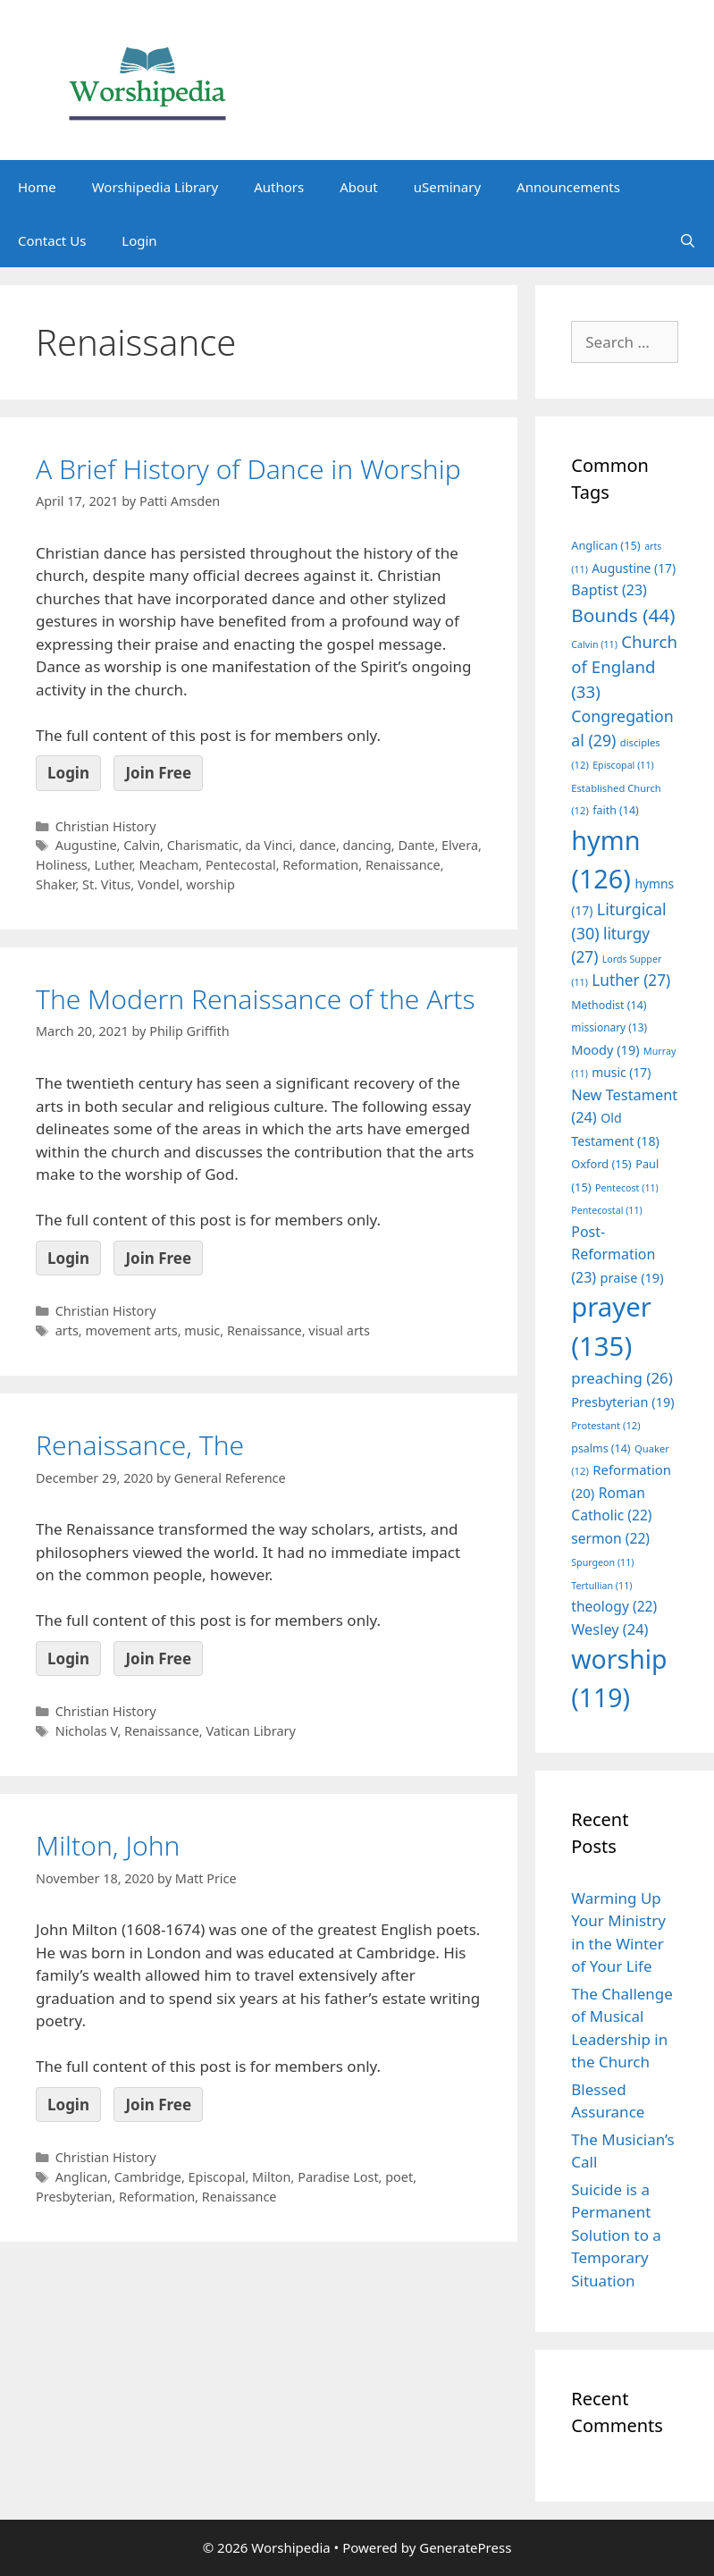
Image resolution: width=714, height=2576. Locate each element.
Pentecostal (241, 864)
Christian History (105, 826)
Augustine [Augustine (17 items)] (634, 568)
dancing (367, 845)
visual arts (339, 1330)
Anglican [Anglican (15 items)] (605, 545)
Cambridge (147, 2176)
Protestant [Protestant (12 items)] (605, 1425)
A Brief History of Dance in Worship (248, 468)
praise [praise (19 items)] (632, 1277)
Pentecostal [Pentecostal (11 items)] (607, 1210)
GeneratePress (465, 2547)
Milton (271, 2176)
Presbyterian (74, 2196)
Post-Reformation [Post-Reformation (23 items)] (613, 1254)
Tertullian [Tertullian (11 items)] (601, 1585)
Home (37, 187)
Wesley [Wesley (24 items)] (609, 1629)
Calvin (141, 845)
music (202, 1330)
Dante (416, 845)
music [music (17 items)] (621, 1072)
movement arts (131, 1330)
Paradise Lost (338, 2176)
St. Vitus (106, 884)
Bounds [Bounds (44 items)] (623, 614)
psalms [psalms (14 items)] (600, 1448)
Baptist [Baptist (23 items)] (609, 590)
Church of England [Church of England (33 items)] (624, 666)
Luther (112, 864)
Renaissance (403, 864)
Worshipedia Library (155, 187)
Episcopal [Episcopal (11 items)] (623, 765)
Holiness (62, 864)
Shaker (55, 884)
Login (139, 240)
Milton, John (108, 1845)
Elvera (459, 845)
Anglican (81, 2176)
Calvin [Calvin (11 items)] (594, 644)
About (359, 187)
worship (210, 884)
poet (399, 2176)
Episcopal (217, 2176)
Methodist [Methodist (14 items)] (608, 1005)
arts (67, 1330)
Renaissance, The (140, 1445)
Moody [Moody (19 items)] (605, 1049)
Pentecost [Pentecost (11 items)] (627, 1188)
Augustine (86, 845)
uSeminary (447, 187)
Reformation (320, 864)
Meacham (168, 864)
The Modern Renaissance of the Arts (255, 999)
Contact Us (52, 240)
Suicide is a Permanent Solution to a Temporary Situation (616, 2235)
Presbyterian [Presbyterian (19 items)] (622, 1401)
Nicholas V (86, 1730)
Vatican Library (250, 1730)
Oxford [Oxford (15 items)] (601, 1164)
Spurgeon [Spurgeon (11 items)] (602, 1562)
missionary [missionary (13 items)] (609, 1027)
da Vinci (269, 845)
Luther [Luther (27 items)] (631, 980)
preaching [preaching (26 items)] (622, 1378)
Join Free (158, 772)
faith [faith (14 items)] (615, 810)
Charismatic (203, 845)
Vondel (159, 884)
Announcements (568, 187)
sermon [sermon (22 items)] (610, 1538)
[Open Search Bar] (687, 240)
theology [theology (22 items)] (614, 1606)
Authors (279, 187)
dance (317, 845)
